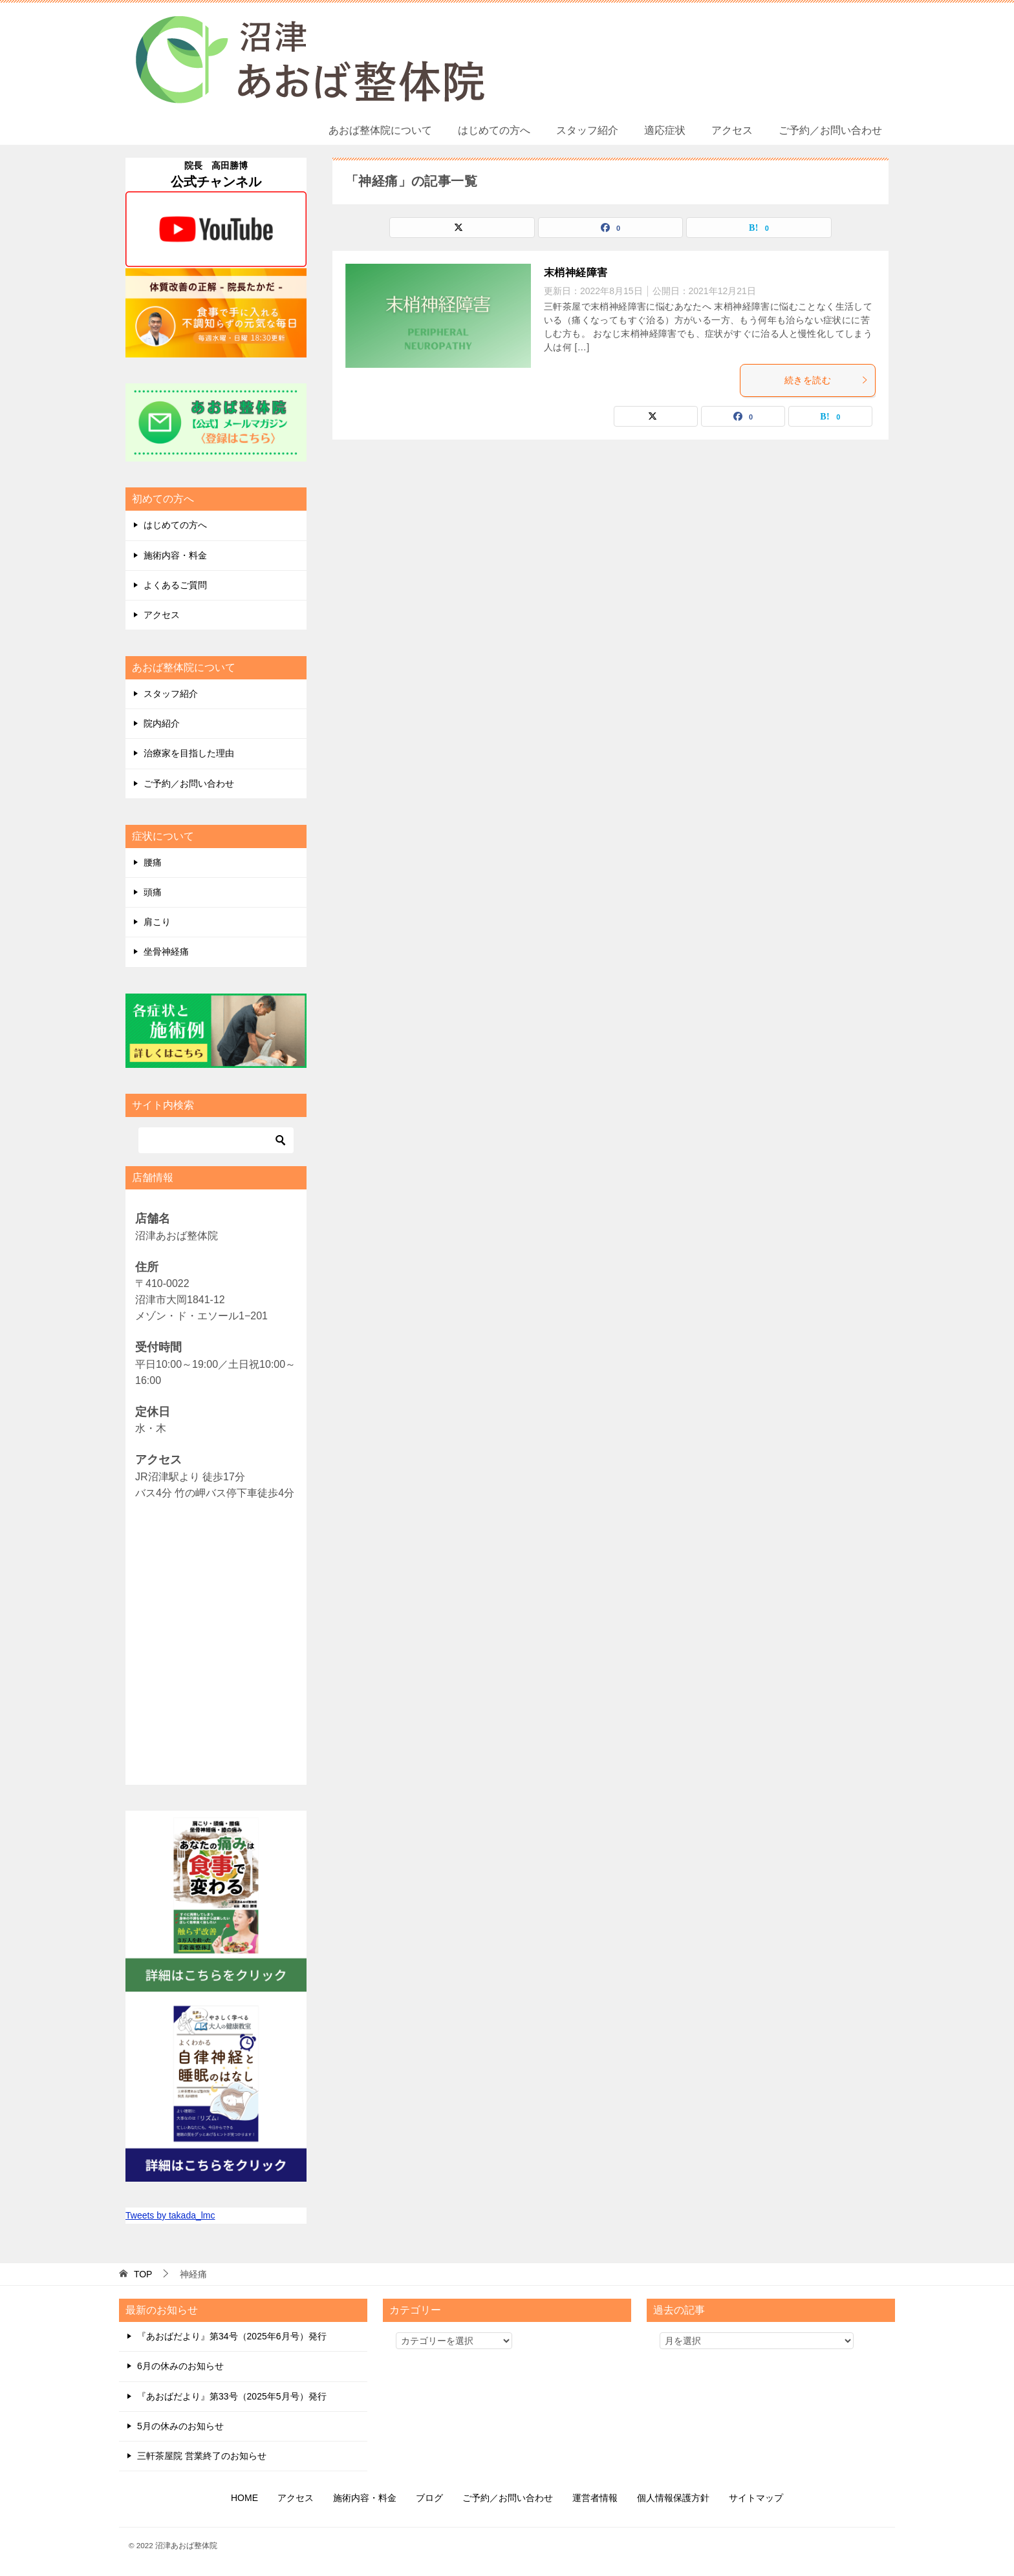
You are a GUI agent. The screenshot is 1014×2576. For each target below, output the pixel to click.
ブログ (429, 2498)
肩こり (157, 922)
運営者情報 (595, 2498)
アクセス (732, 130)
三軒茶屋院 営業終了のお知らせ (201, 2456)
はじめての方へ (494, 130)
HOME (244, 2498)
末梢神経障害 (575, 272)
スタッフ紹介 (587, 130)
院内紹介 (162, 723)
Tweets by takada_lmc (170, 2215)
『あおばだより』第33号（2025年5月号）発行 (232, 2396)
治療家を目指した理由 (189, 753)
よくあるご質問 (175, 585)
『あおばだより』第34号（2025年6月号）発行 (232, 2336)
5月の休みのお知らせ (180, 2426)
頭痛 (153, 892)
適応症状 (664, 130)
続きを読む (826, 380)
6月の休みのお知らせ (180, 2366)
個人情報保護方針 (673, 2498)
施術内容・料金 (175, 555)
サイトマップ (756, 2498)
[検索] (216, 1140)
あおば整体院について (380, 130)
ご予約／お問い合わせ (830, 130)
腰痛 (153, 862)
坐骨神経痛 (166, 951)
